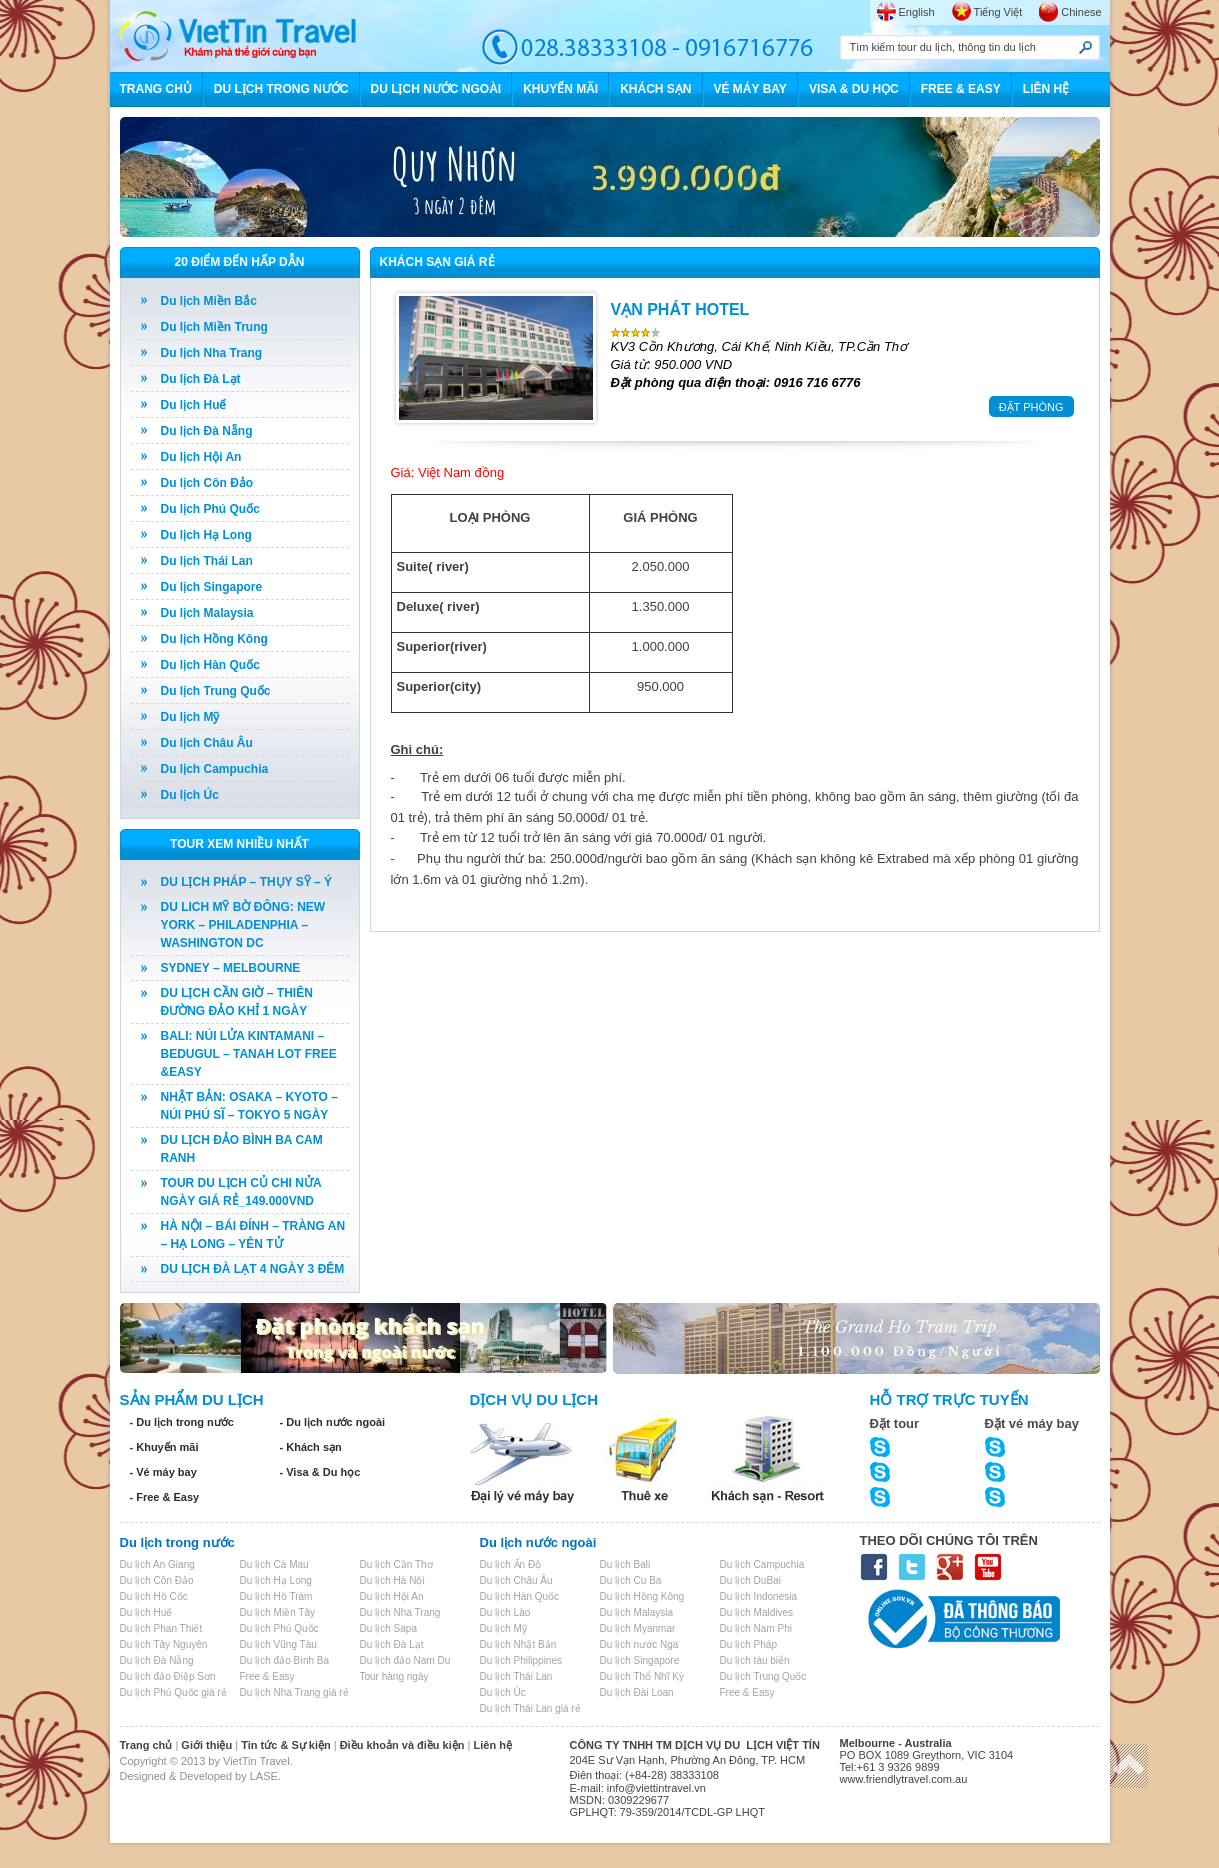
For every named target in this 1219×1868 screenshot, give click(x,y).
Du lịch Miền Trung (214, 327)
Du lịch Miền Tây (278, 1612)
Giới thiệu (206, 1745)
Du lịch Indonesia (759, 1596)
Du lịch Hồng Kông (214, 639)
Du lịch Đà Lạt (201, 379)
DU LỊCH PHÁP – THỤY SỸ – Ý (247, 882)
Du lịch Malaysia (207, 613)
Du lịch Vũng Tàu (278, 1644)
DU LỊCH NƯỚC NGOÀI (436, 89)
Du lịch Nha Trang (212, 353)
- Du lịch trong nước (182, 1422)
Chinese (1081, 12)
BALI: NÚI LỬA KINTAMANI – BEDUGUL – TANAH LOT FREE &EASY (249, 1054)
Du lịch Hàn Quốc (210, 665)
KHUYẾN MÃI (560, 89)
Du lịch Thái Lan (207, 561)
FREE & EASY (961, 89)
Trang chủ (146, 1745)
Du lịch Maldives (757, 1612)
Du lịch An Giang (157, 1564)
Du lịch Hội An (201, 457)
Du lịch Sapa (388, 1628)
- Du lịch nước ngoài (333, 1422)
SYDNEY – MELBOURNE (231, 968)
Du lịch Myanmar (638, 1628)
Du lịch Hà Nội (392, 1580)
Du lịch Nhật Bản (518, 1644)
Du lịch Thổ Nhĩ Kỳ (642, 1676)
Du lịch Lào (505, 1612)
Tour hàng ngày (394, 1676)
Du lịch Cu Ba (631, 1580)
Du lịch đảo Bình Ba (285, 1660)
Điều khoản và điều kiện (402, 1745)
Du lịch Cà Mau (274, 1564)
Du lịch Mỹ (190, 717)
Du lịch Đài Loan (637, 1692)
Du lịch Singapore (212, 587)
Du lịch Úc (190, 795)
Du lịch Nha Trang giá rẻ (294, 1692)
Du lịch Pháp (748, 1644)
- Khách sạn (311, 1447)
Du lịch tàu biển (755, 1660)
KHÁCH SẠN (655, 89)
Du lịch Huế (194, 405)
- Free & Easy (165, 1497)
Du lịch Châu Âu (207, 743)
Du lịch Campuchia (215, 769)
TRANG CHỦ (156, 89)
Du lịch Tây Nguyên (164, 1644)
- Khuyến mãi (164, 1447)
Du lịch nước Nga (639, 1644)
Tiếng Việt (998, 12)
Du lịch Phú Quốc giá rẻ (173, 1692)
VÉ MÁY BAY (750, 89)
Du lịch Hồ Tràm (276, 1596)
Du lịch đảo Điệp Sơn (168, 1676)
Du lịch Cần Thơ (396, 1564)
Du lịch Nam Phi (756, 1628)
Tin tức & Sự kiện (285, 1745)
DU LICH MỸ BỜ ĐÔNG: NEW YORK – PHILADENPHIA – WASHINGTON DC (243, 925)
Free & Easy (267, 1676)
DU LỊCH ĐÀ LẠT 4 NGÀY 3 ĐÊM (253, 1269)
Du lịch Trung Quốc (216, 691)
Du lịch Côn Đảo (207, 483)
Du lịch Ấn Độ (511, 1564)
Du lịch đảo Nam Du (405, 1660)
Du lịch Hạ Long (206, 535)
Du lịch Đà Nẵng (207, 431)
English (917, 12)
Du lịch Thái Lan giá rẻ (530, 1708)
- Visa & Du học (320, 1472)
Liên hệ (493, 1745)
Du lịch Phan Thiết (161, 1628)
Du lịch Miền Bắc (209, 301)
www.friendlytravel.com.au (904, 1779)
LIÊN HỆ (1046, 89)
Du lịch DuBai (750, 1580)
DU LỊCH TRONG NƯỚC (281, 89)
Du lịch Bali (625, 1564)
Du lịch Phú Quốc (210, 509)
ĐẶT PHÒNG (1031, 407)
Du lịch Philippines (521, 1660)
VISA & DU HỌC (854, 89)
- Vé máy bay (163, 1472)
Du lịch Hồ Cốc (154, 1596)
